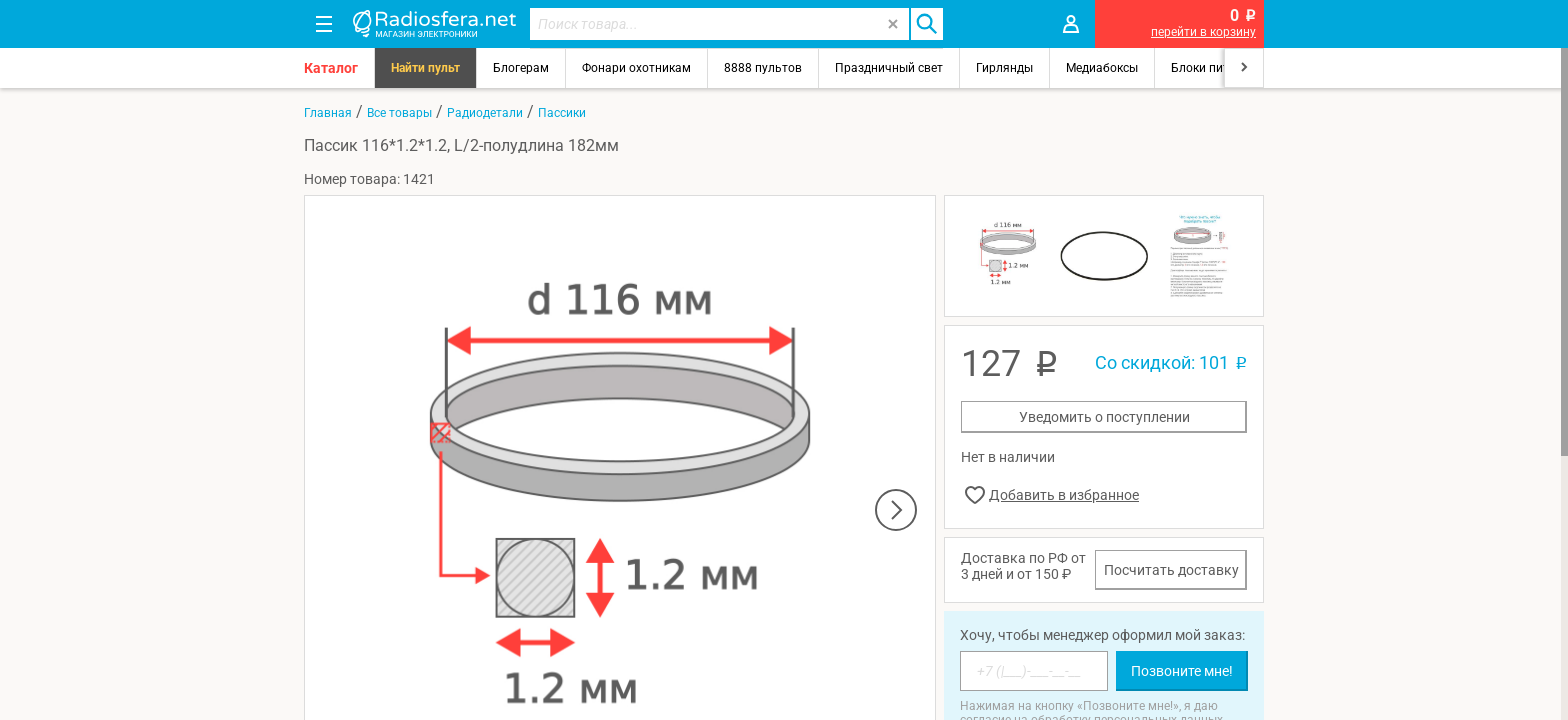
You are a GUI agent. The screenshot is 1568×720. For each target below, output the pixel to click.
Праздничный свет (889, 68)
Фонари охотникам (636, 68)
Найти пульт (425, 68)
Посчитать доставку (1171, 570)
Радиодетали (485, 113)
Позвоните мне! (1182, 671)
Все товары (399, 113)
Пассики (562, 113)
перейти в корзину (1203, 32)
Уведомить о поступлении (1104, 417)
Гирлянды (1004, 68)
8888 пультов (763, 68)
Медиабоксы (1102, 68)
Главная (328, 113)
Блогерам (521, 68)
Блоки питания (1214, 68)
